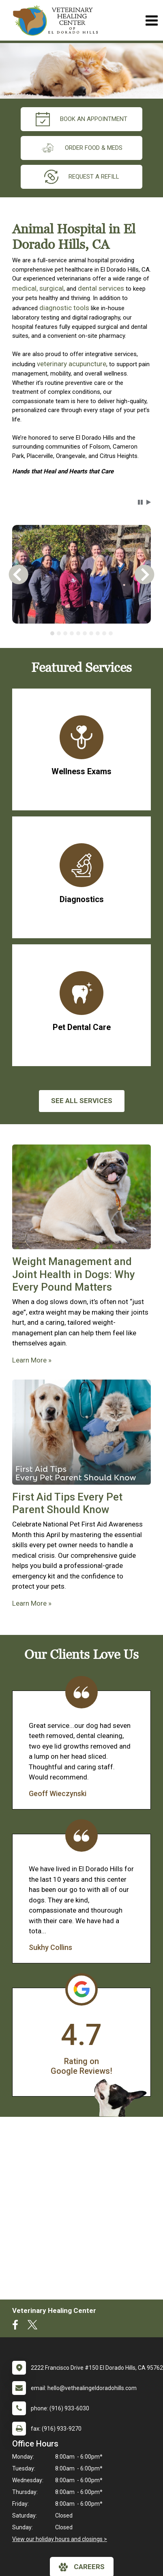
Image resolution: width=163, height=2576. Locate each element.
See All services (81, 1101)
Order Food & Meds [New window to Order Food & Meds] (81, 148)
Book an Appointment (81, 119)
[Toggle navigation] (151, 20)
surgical (51, 288)
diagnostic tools (65, 308)
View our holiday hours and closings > (59, 2539)
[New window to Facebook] (17, 2326)
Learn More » (31, 1360)
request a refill (81, 177)
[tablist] (81, 633)
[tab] (52, 633)
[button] (140, 502)
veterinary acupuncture (71, 364)
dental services (101, 288)
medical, (25, 288)
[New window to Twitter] (32, 2326)
